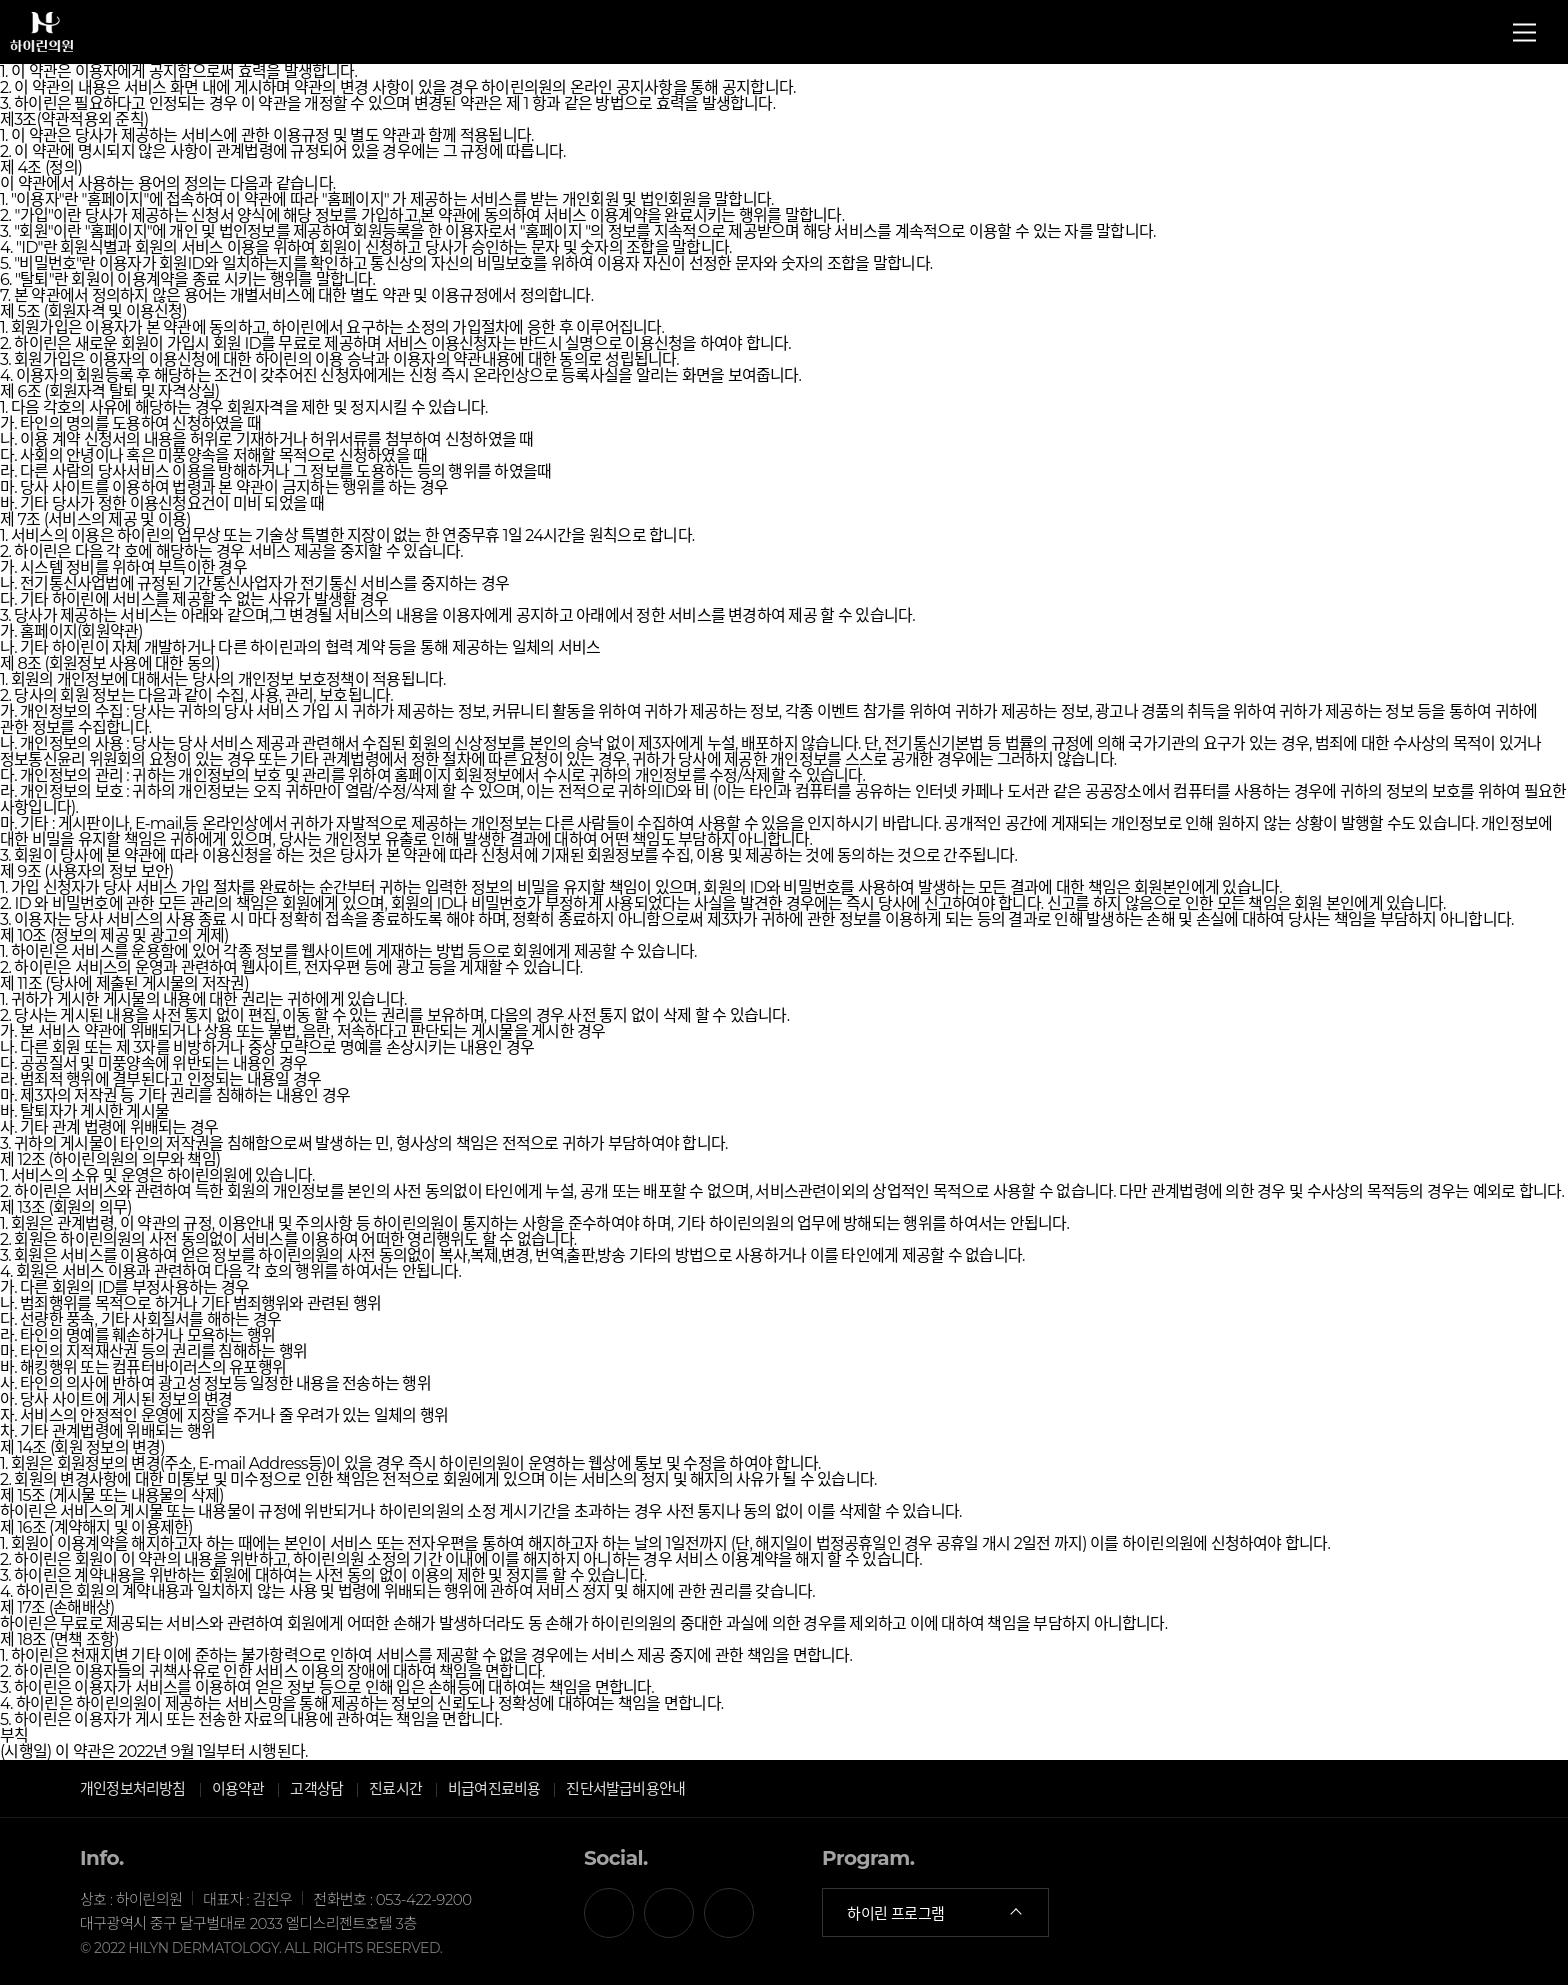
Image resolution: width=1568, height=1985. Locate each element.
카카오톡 (669, 1913)
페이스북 (609, 1913)
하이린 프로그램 (935, 1913)
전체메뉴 (1524, 32)
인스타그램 (729, 1913)
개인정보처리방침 (133, 1788)
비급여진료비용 (494, 1788)
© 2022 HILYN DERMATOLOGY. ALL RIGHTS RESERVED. (261, 1948)
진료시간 (395, 1788)
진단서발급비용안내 (625, 1788)
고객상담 (316, 1788)
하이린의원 (41, 39)
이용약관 (238, 1788)
